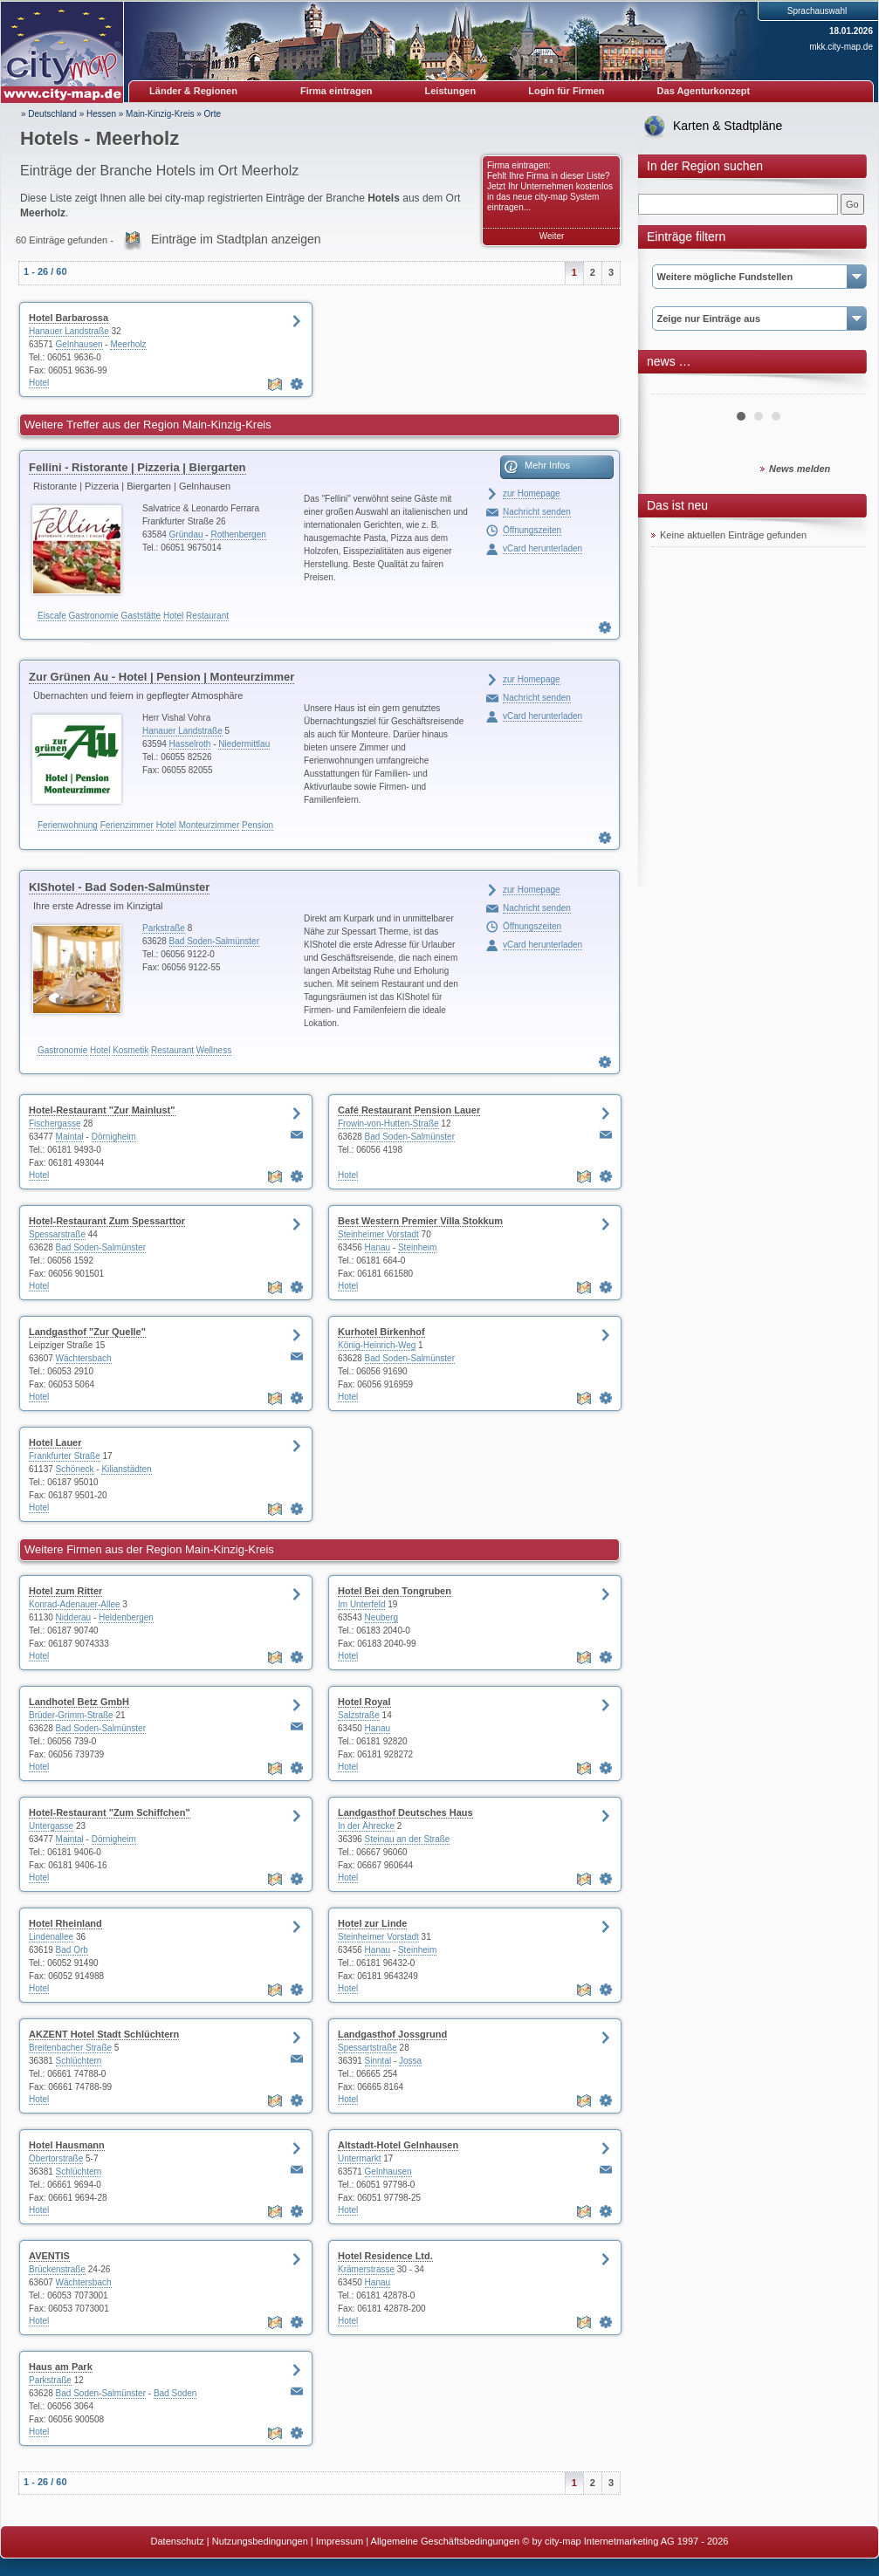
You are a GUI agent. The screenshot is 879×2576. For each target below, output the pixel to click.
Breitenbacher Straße (70, 2047)
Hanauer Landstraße (69, 331)
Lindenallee (51, 1937)
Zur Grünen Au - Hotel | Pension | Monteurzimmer (161, 676)
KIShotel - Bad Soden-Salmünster (119, 887)
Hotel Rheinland (65, 1923)
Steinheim (417, 1247)
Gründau (186, 534)
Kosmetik (130, 1050)
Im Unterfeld (361, 1604)
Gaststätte (141, 615)
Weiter (552, 236)
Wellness (213, 1050)
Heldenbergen (126, 1617)
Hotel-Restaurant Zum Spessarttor (107, 1221)
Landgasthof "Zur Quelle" (87, 1331)
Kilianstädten (126, 1469)
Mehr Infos (547, 465)
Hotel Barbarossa (68, 317)
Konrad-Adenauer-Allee (74, 1604)
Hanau (377, 1247)
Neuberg (381, 1617)
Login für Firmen (566, 91)
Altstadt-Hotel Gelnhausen (398, 2145)
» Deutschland (49, 114)
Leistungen (451, 91)
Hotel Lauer (55, 1442)
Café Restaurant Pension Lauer (409, 1110)
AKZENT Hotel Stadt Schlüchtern (104, 2034)
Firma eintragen (336, 91)
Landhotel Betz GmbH (79, 1701)
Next (842, 387)
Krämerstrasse (366, 2269)
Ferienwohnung (68, 825)
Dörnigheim (114, 1136)
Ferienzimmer (127, 825)
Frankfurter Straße (64, 1456)
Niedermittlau (244, 744)
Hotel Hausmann (67, 2145)
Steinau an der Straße (407, 1839)
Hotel (39, 382)
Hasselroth (190, 744)
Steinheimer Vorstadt (378, 1234)
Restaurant (207, 615)
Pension (257, 825)
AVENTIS (49, 2256)
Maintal (70, 1136)
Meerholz (128, 344)
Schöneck (75, 1469)
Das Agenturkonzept (704, 91)
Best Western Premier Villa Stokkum (420, 1221)
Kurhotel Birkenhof (381, 1331)
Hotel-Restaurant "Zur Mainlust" (102, 1110)
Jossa (410, 2061)
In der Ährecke (366, 1826)
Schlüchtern (79, 2061)
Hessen (101, 114)
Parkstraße (163, 928)
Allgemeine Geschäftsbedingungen (445, 2541)
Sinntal (378, 2061)
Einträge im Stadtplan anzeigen (236, 239)
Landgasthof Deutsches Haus (405, 1812)
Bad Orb (72, 1950)
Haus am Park (61, 2366)
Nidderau (74, 1617)
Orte (212, 114)
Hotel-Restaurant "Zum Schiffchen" (109, 1812)
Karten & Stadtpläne (727, 126)
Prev (674, 387)
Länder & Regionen (193, 91)
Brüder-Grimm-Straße (71, 1715)
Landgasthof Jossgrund (392, 2034)
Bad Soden (175, 2393)
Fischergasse (54, 1123)
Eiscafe (52, 615)
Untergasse (51, 1826)
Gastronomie (94, 615)
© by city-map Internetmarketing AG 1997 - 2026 (625, 2541)
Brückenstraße (57, 2269)
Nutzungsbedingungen (260, 2541)
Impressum (339, 2541)
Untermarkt (359, 2158)
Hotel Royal (364, 1701)
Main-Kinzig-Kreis (160, 114)
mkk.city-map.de (841, 46)
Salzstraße (359, 1715)
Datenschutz (177, 2541)
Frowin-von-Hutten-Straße (388, 1123)
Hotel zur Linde (372, 1923)
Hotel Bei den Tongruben (394, 1591)
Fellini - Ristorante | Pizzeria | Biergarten (137, 467)
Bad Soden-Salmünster (214, 941)
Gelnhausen (79, 344)
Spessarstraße (57, 1234)
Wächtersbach (84, 1358)
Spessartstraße (367, 2047)
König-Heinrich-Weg (376, 1345)
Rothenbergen (237, 534)
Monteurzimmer (209, 825)
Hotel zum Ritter (65, 1591)
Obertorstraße (56, 2158)
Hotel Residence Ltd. (385, 2256)
